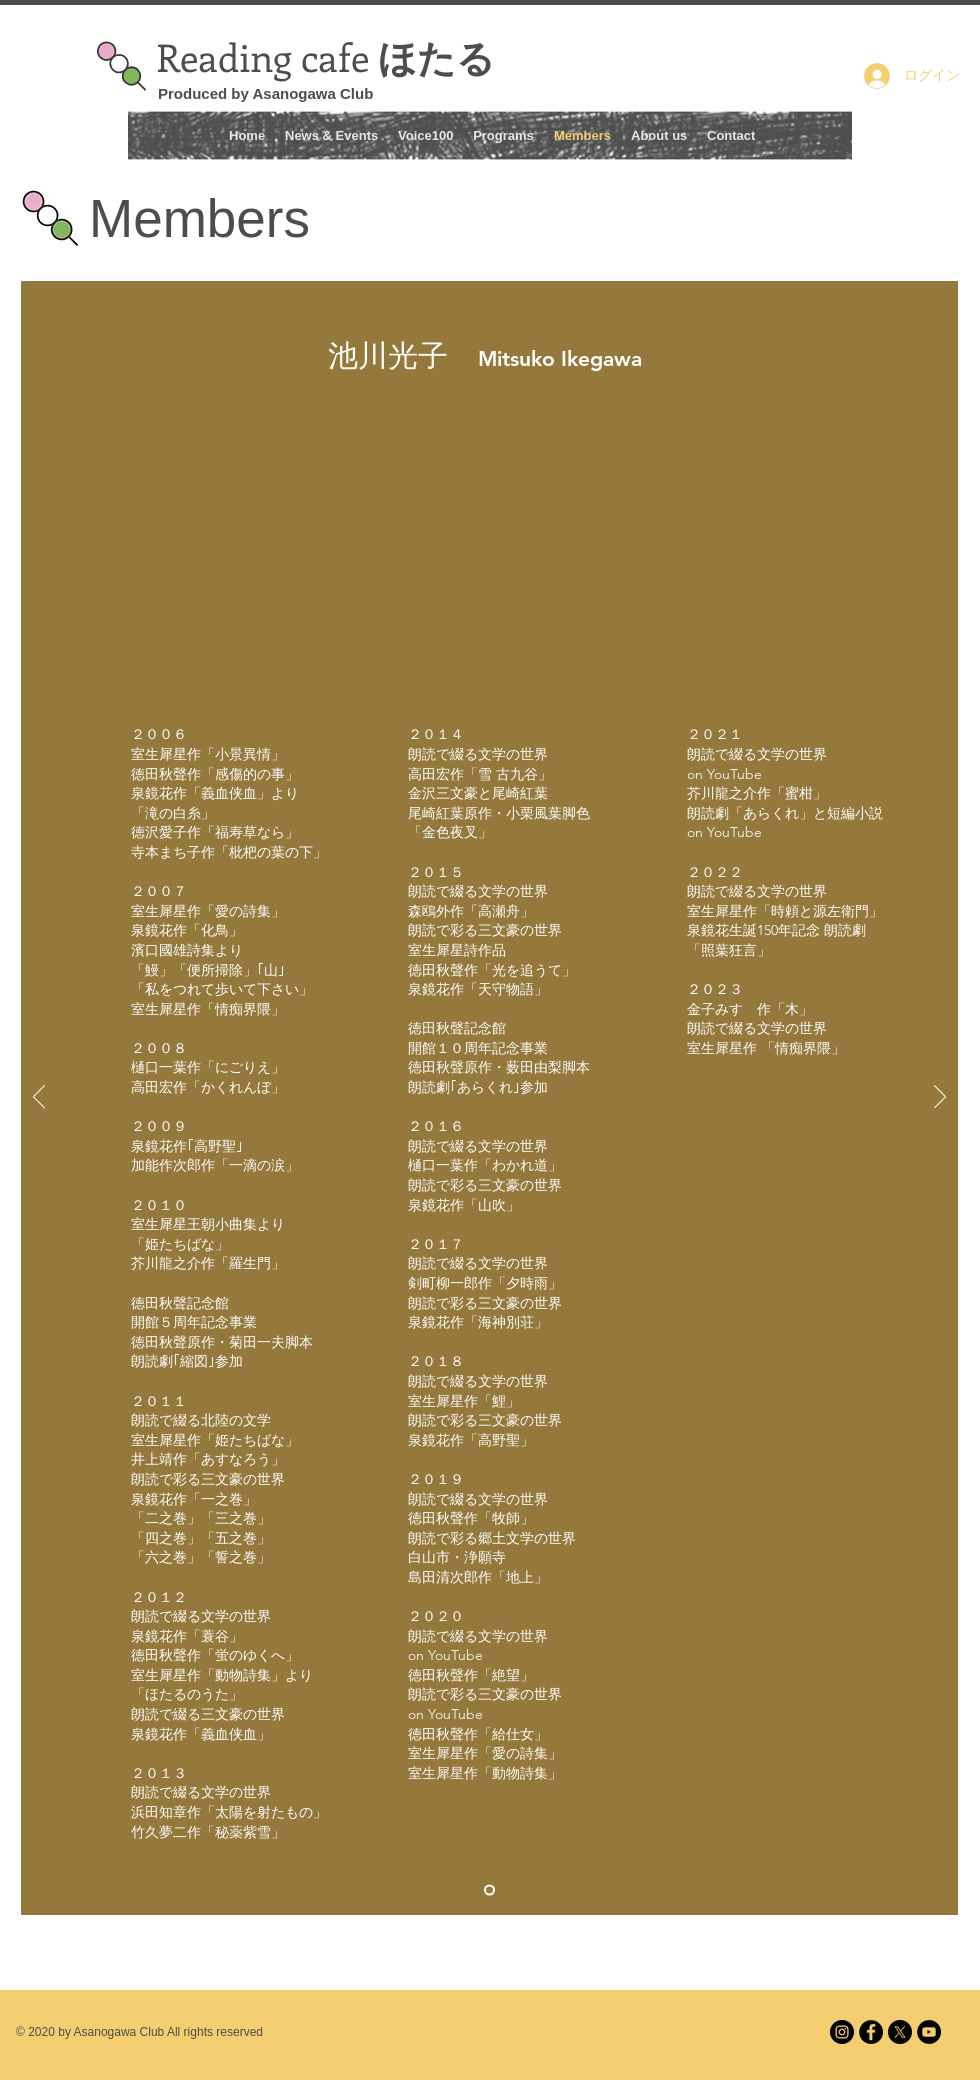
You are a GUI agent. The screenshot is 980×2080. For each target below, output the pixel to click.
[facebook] (871, 2032)
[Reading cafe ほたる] (929, 2032)
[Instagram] (842, 2032)
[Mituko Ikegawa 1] (489, 1890)
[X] (900, 2032)
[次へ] (940, 1098)
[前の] (39, 1098)
